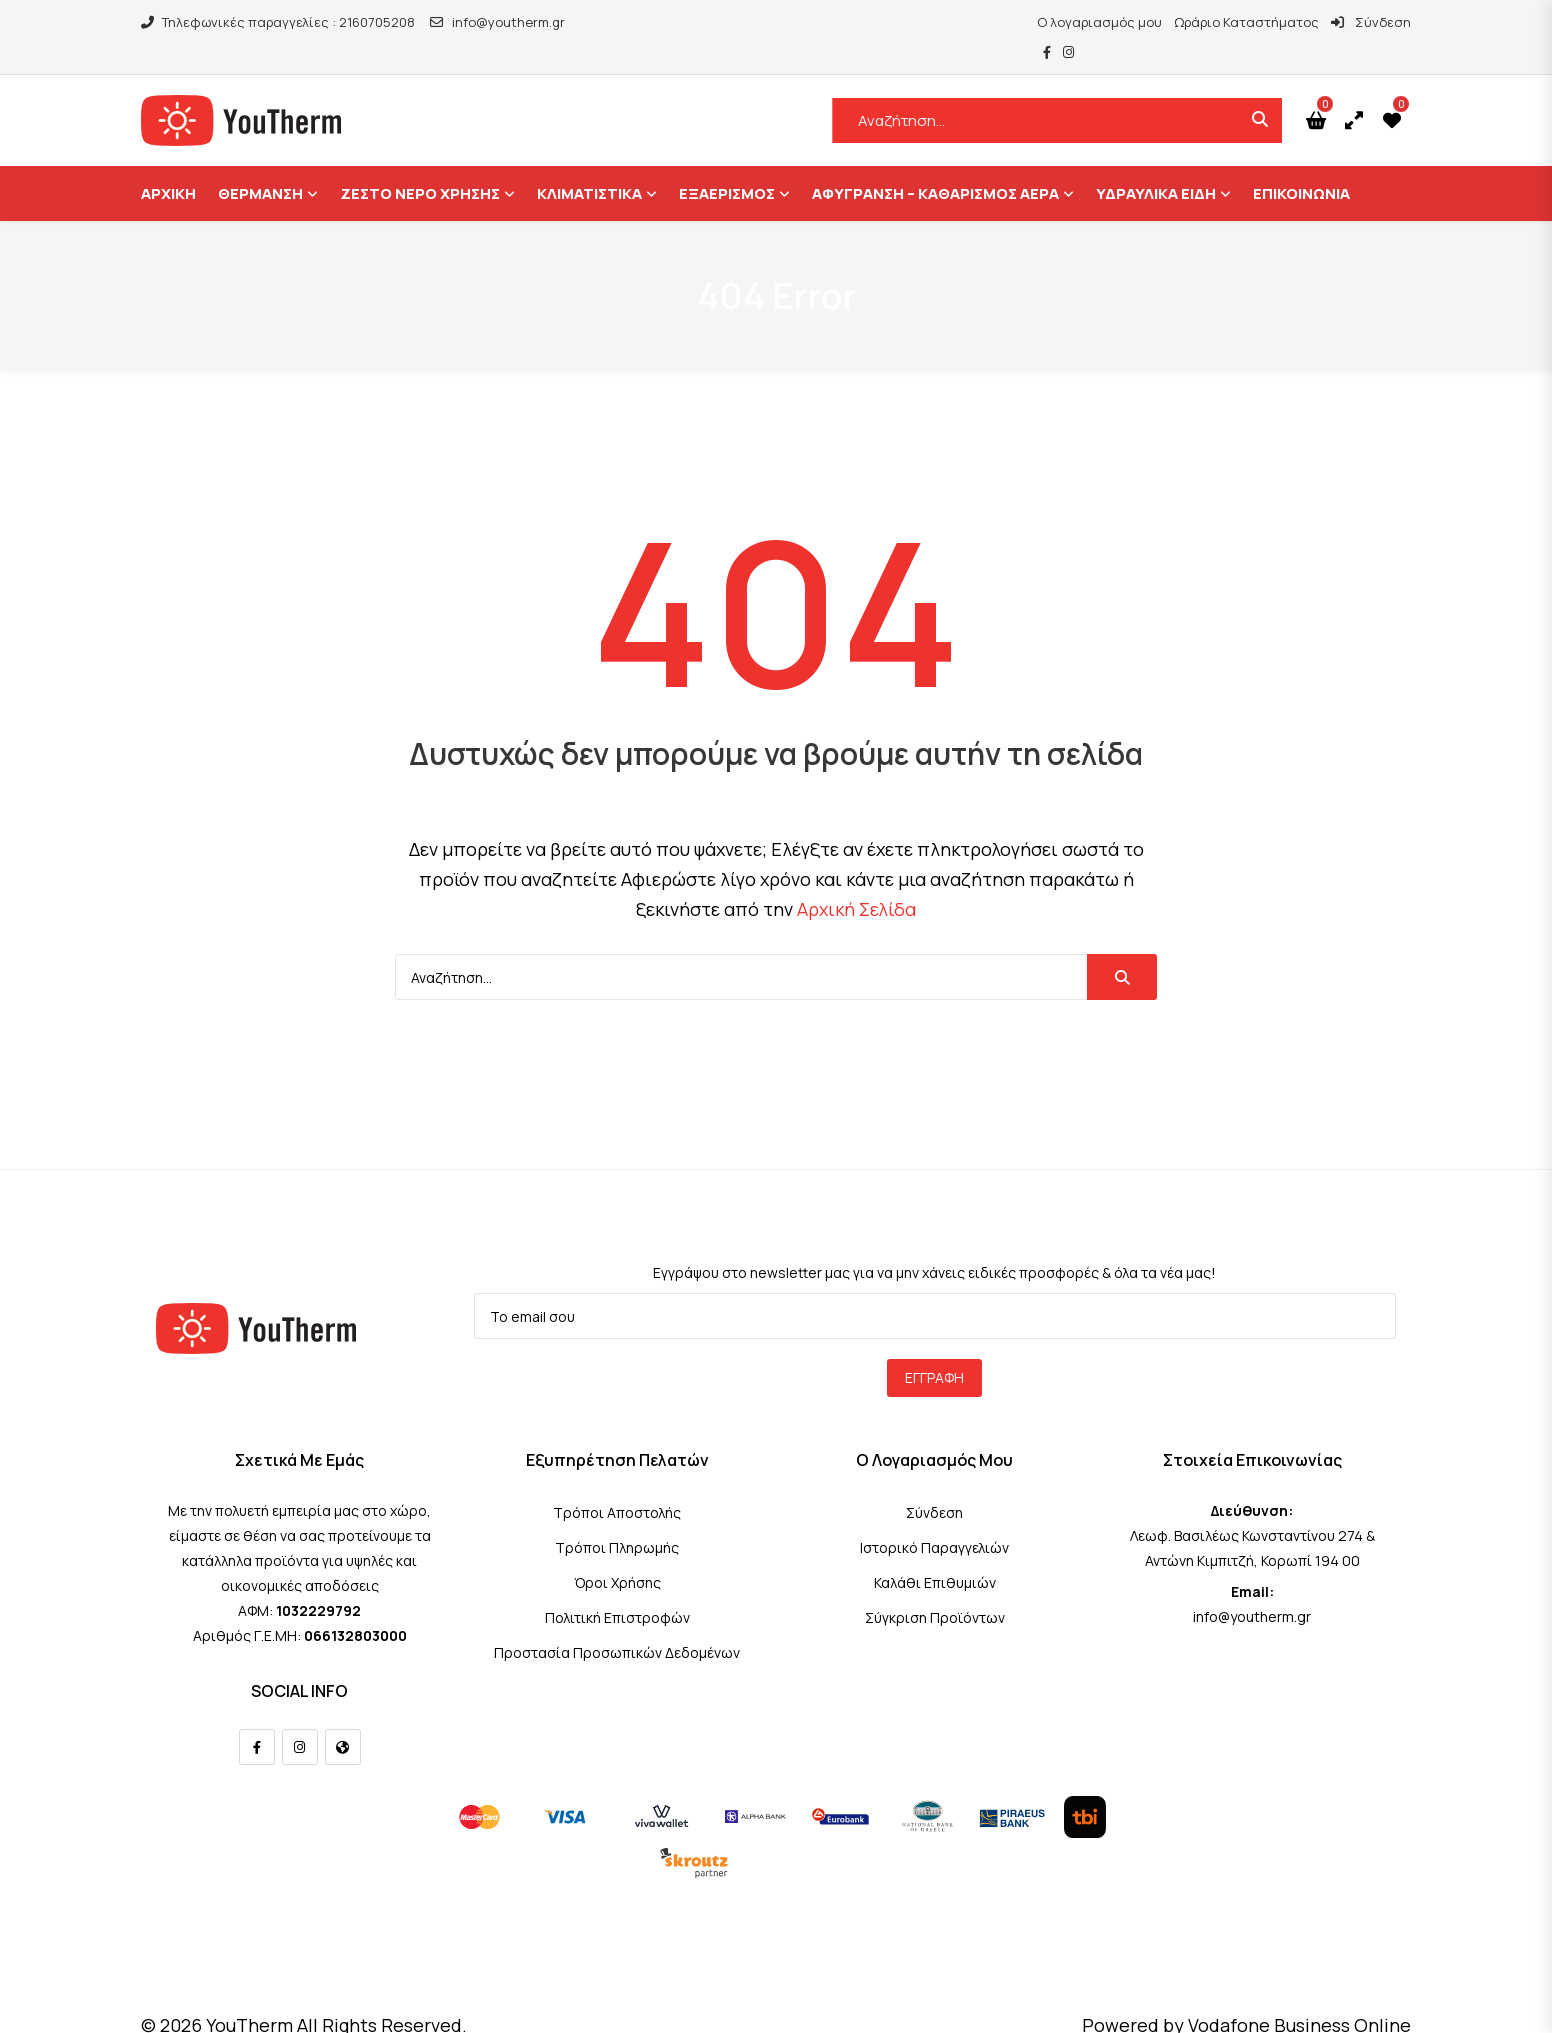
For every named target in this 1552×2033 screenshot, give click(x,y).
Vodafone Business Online (1299, 1995)
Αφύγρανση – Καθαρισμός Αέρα (935, 163)
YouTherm (249, 1995)
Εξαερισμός (727, 163)
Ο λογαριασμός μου (1044, 22)
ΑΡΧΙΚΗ (168, 163)
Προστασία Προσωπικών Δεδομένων (617, 1622)
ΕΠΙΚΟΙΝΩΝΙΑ (1301, 163)
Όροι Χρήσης (617, 1552)
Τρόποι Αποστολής (617, 1482)
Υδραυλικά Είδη (1156, 163)
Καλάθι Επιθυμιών (935, 1552)
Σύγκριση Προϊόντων (935, 1587)
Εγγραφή (934, 1347)
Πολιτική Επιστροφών (617, 1587)
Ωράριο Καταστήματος (1191, 22)
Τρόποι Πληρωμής (617, 1517)
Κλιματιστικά (589, 163)
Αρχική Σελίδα (856, 879)
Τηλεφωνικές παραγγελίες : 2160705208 (278, 22)
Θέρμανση (260, 163)
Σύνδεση (1316, 22)
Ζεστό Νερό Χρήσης (420, 163)
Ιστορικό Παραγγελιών (934, 1517)
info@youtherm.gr (497, 22)
